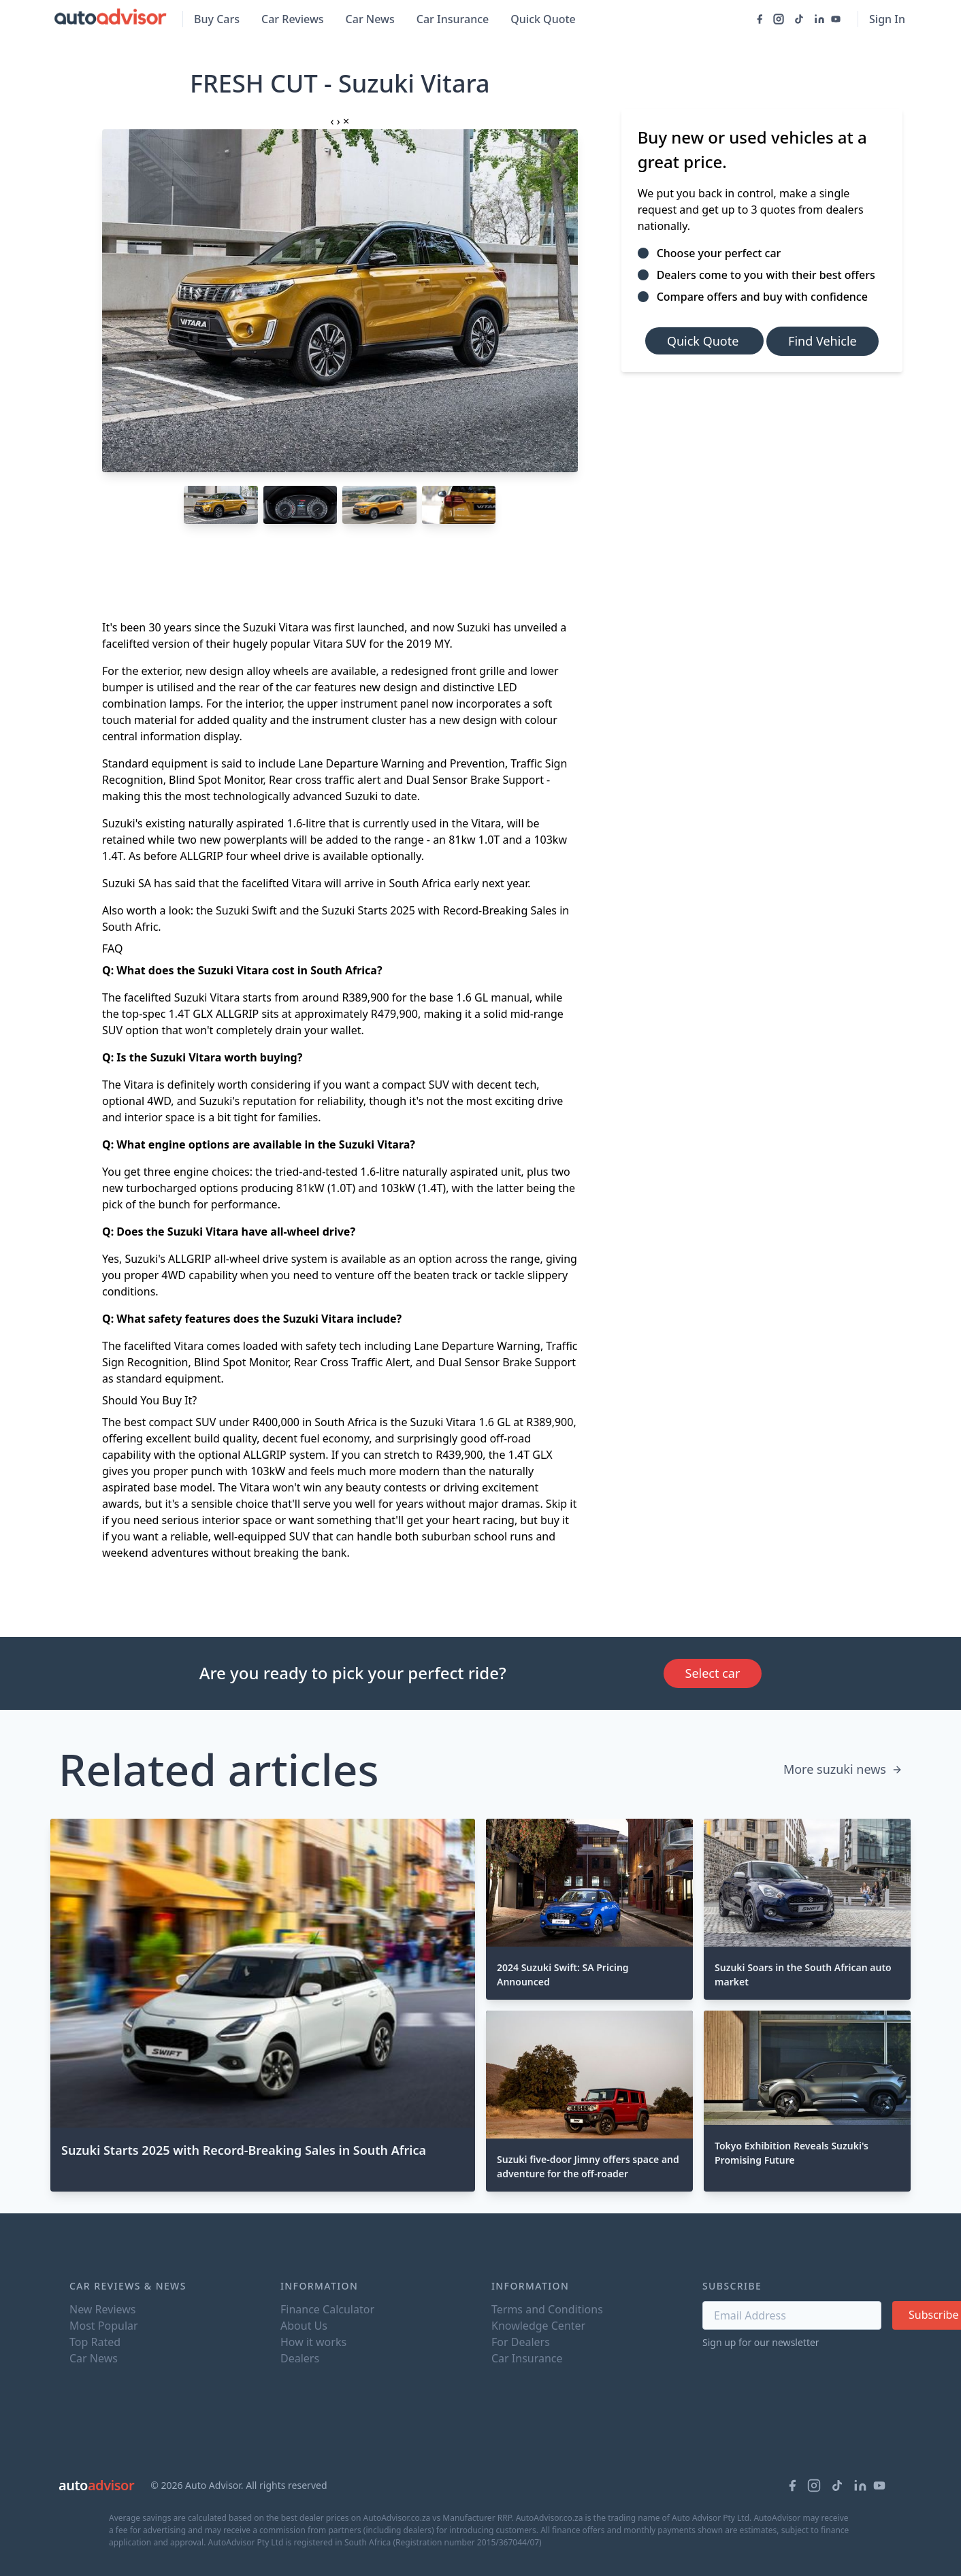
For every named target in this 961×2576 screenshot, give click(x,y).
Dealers (299, 2358)
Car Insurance (453, 19)
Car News (370, 19)
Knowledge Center (538, 2325)
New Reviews (102, 2309)
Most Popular (103, 2325)
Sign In (887, 19)
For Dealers (520, 2341)
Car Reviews (292, 19)
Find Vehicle (822, 341)
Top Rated (94, 2341)
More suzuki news (842, 1769)
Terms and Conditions (547, 2309)
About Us (303, 2325)
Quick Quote (543, 19)
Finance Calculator (327, 2309)
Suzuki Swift (246, 910)
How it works (313, 2341)
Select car (712, 1673)
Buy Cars (217, 19)
